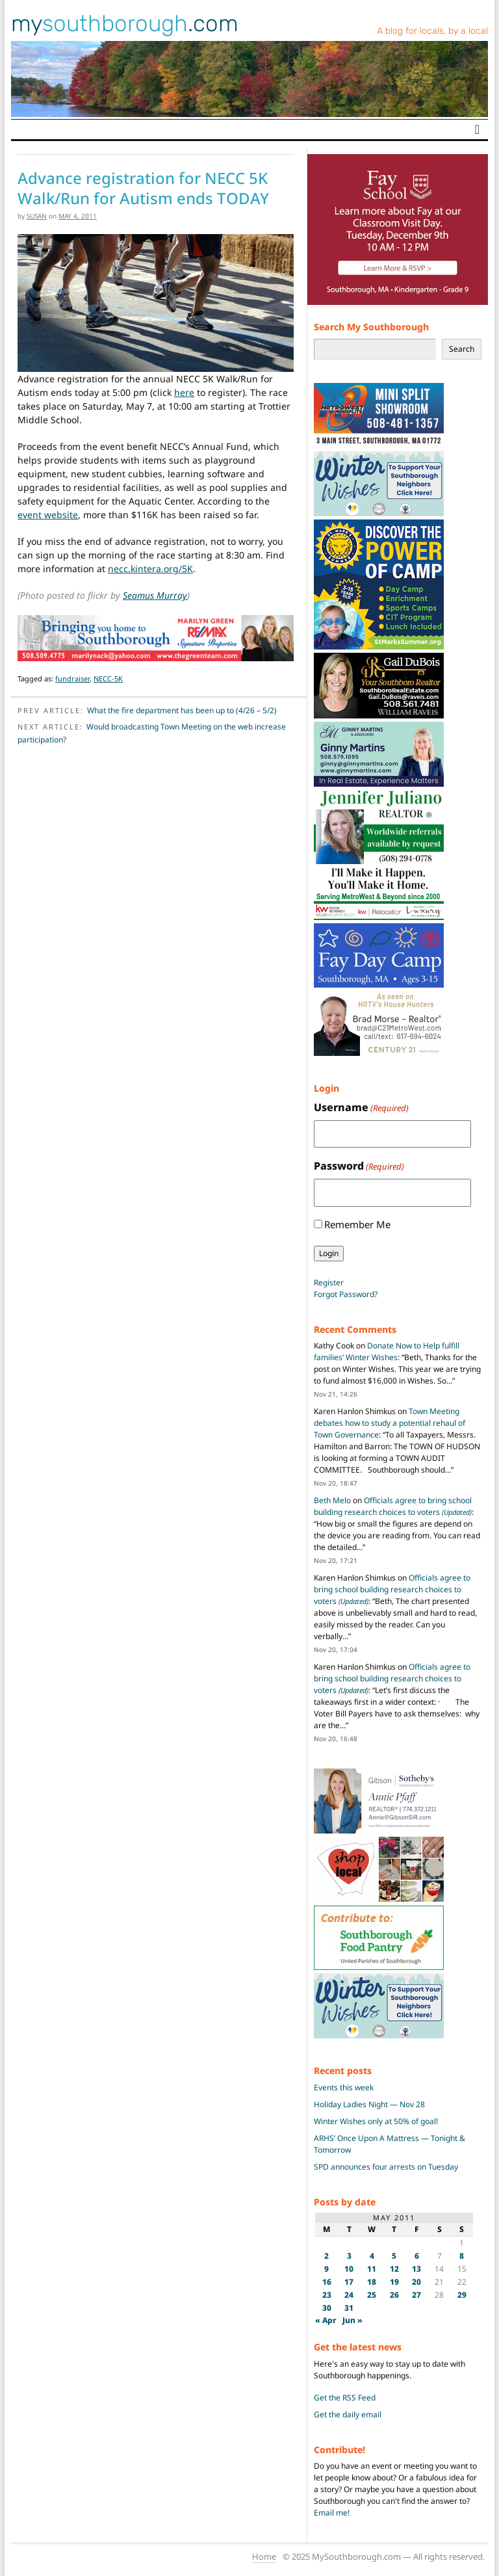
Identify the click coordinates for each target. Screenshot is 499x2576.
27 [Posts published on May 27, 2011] (416, 2294)
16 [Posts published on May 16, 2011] (326, 2281)
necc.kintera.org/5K (150, 568)
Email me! (332, 2512)
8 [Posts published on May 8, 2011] (461, 2255)
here (184, 392)
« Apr (326, 2320)
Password (359, 1166)
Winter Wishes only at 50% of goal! (376, 2121)
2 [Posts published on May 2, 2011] (326, 2255)
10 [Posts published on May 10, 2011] (348, 2268)
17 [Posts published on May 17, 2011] (348, 2281)
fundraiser (72, 678)
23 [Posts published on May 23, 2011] (326, 2294)
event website (48, 514)
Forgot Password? (345, 1294)
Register (329, 1282)
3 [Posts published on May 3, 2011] (349, 2255)
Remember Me (357, 1224)
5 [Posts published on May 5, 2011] (394, 2255)
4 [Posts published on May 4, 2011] (372, 2255)
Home (264, 2556)
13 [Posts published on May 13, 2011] (416, 2268)
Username (361, 1107)
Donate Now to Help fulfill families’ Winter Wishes (386, 1351)
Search (461, 348)
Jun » (352, 2320)
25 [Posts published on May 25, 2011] (371, 2294)
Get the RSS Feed (345, 2397)
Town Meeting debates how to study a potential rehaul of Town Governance (389, 1423)
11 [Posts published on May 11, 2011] (371, 2268)
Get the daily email (347, 2414)
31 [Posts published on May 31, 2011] (348, 2307)
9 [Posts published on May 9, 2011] (326, 2268)
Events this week (344, 2087)
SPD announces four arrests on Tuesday (386, 2166)
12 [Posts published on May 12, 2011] (394, 2268)
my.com (124, 23)
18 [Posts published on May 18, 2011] (371, 2281)
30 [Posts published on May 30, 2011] (326, 2307)
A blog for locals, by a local (432, 30)
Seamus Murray (155, 595)
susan (37, 215)
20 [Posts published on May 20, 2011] (416, 2281)
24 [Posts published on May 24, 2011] (348, 2294)
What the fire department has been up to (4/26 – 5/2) (182, 710)
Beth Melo (332, 1500)
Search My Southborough (371, 327)
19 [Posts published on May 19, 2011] (394, 2281)
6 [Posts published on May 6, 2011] (417, 2255)
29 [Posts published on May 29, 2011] (462, 2294)
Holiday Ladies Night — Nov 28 (369, 2104)
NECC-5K (108, 678)
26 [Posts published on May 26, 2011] (394, 2294)
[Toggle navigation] (477, 129)
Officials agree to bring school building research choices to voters (393, 1506)
